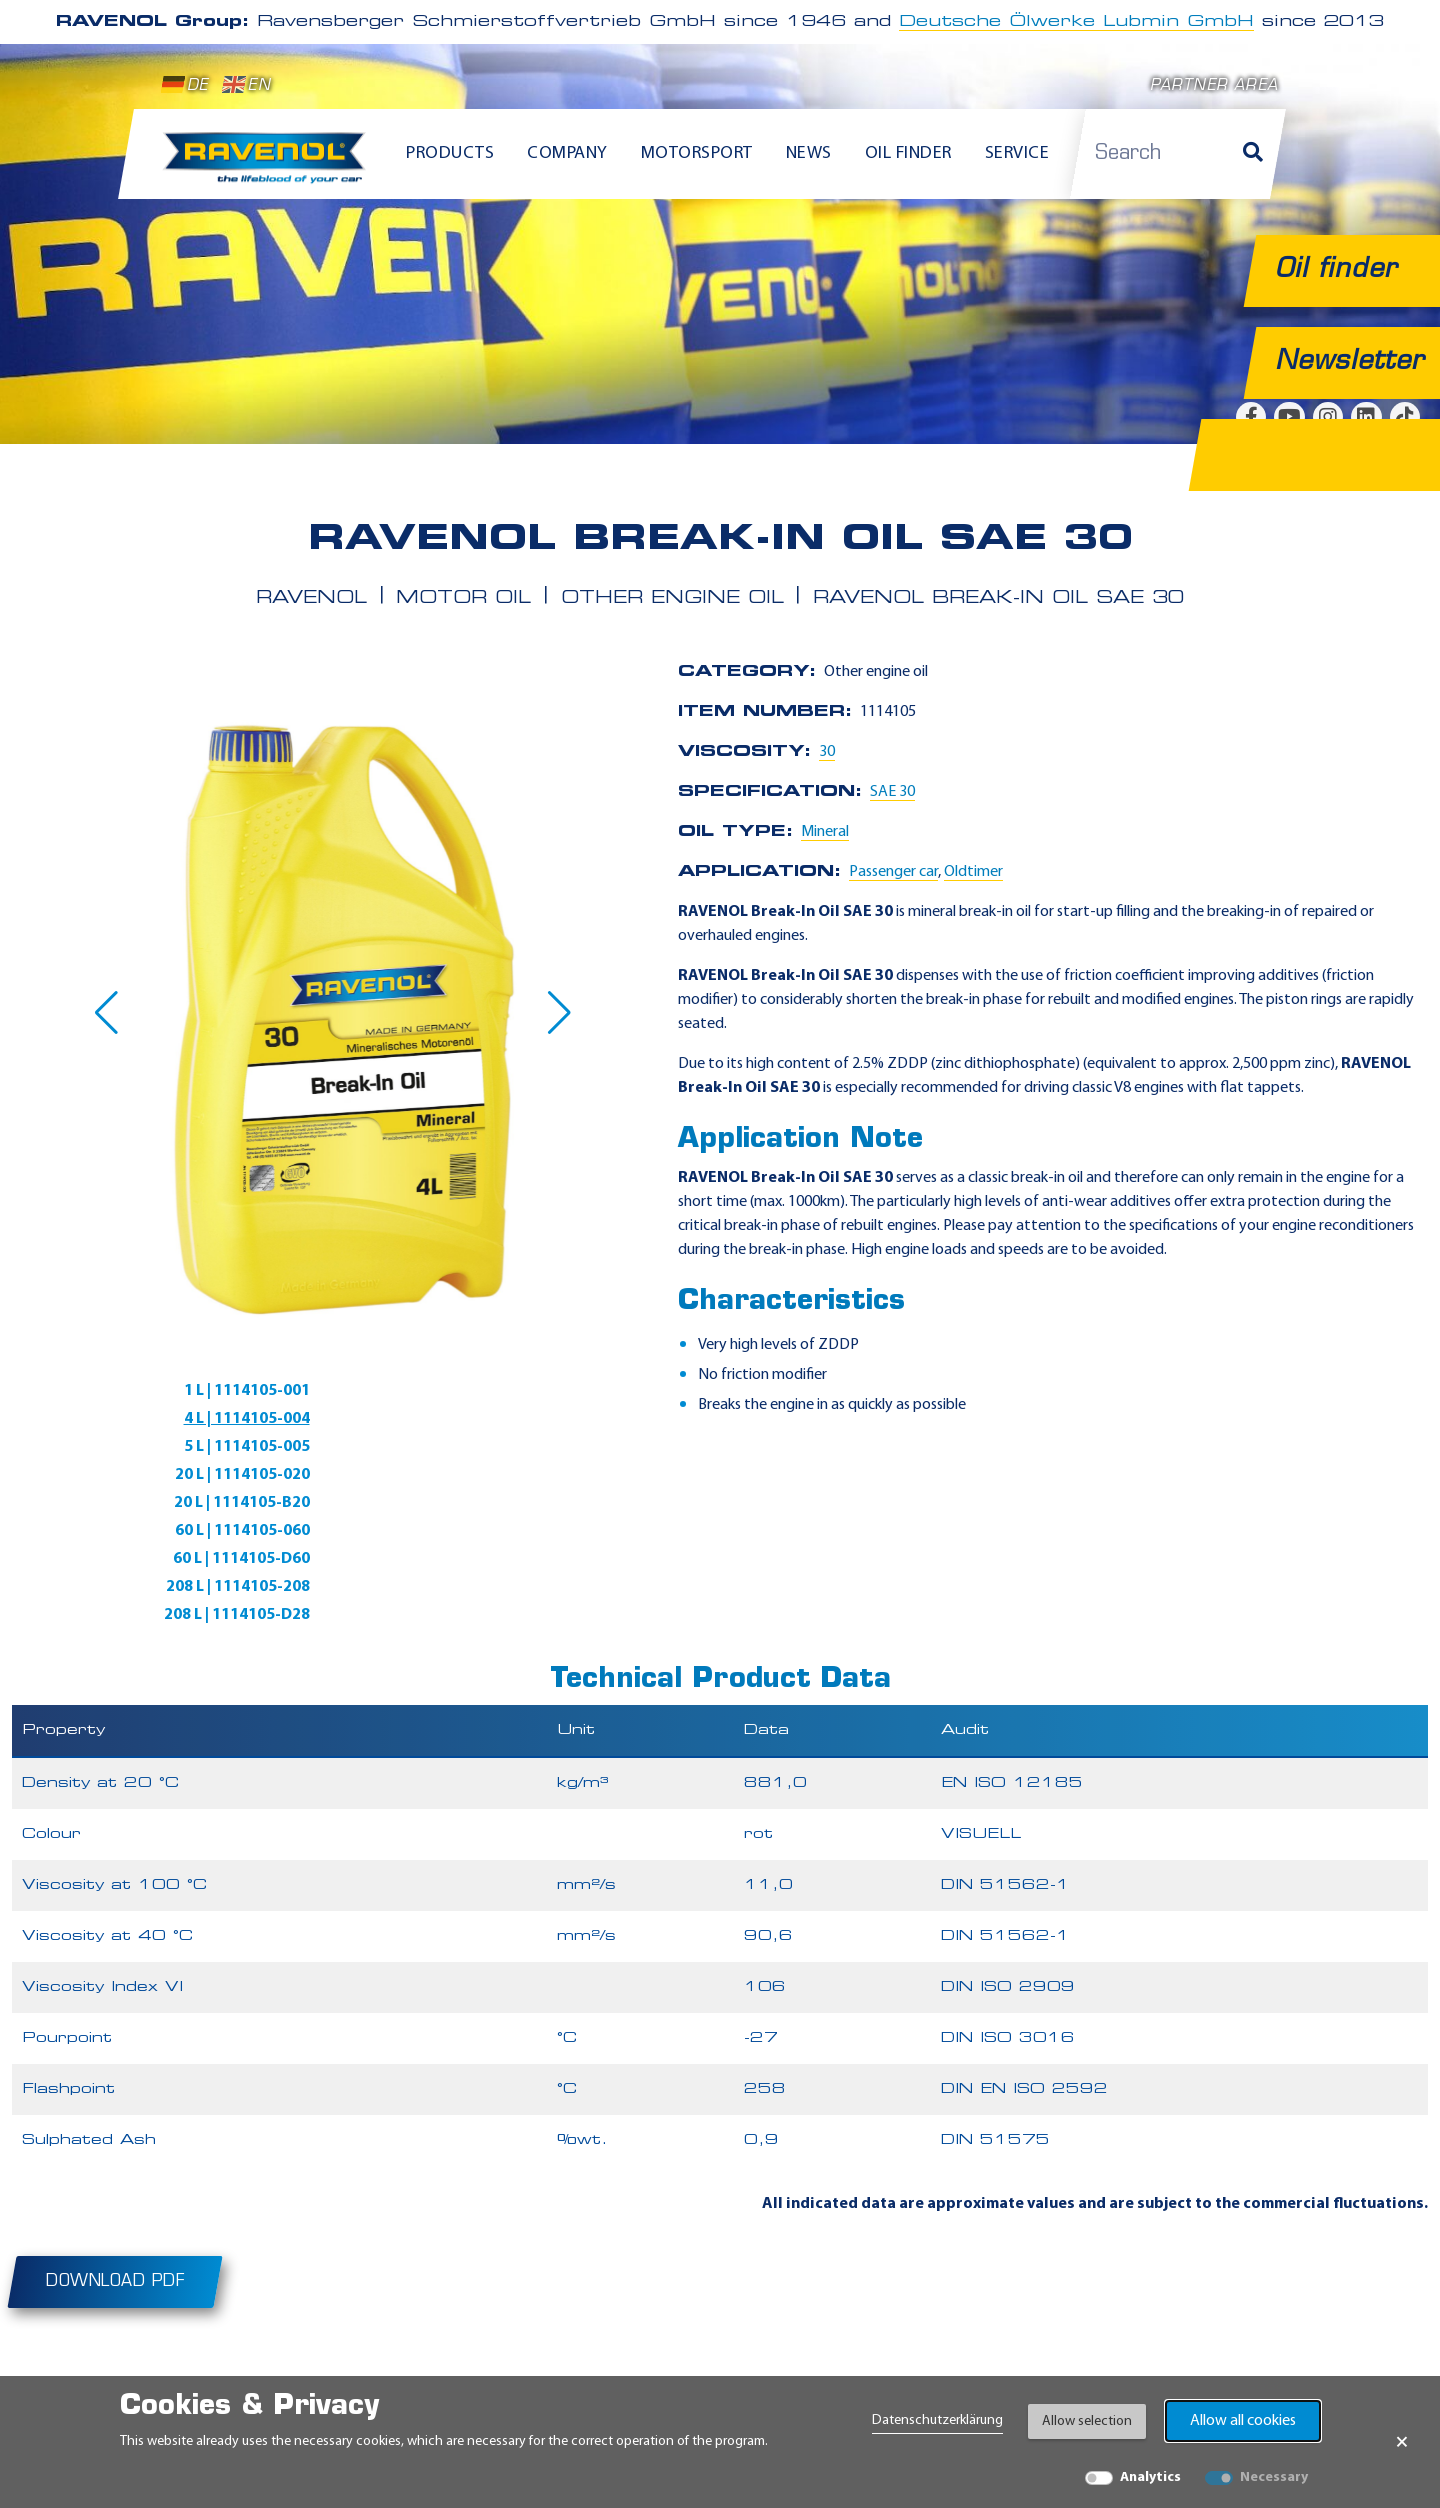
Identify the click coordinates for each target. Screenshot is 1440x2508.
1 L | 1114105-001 (203, 1391)
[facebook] (1035, 2359)
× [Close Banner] (1402, 2442)
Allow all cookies (1243, 2421)
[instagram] (1143, 2359)
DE (185, 85)
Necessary (1274, 2477)
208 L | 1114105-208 (527, 1475)
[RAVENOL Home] (269, 166)
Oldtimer (973, 872)
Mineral (825, 832)
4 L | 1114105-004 (536, 1391)
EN (246, 85)
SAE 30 (892, 792)
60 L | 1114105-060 (531, 1447)
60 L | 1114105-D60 (197, 1475)
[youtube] (1089, 2359)
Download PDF (115, 2170)
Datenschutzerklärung (937, 2420)
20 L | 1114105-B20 (198, 1447)
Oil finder (908, 153)
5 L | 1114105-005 (203, 1419)
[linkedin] (1197, 2359)
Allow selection (1087, 2421)
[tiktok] (1251, 2359)
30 (827, 752)
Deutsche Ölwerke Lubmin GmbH (1076, 22)
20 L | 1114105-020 (531, 1419)
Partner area (1214, 86)
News (809, 153)
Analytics (1150, 2477)
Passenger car (893, 872)
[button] (106, 1013)
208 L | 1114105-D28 (193, 1503)
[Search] (1253, 154)
